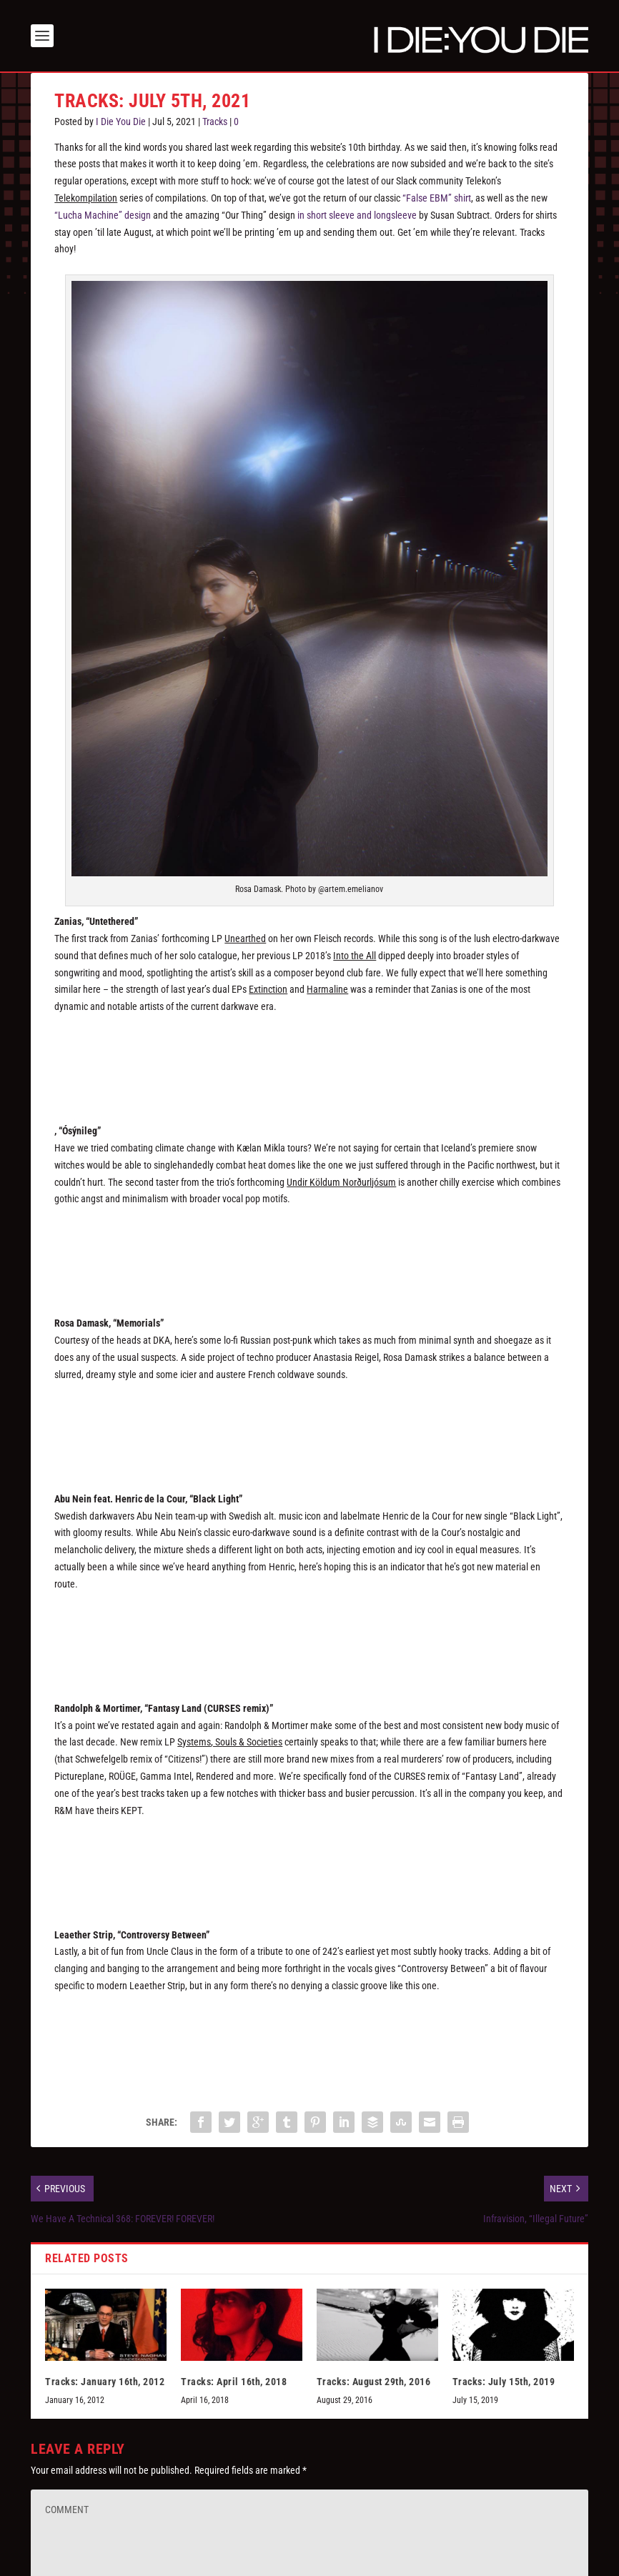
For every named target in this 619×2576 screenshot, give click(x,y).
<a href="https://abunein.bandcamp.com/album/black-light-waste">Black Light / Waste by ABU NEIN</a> (309, 1636)
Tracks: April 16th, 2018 (234, 2381)
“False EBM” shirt (436, 198)
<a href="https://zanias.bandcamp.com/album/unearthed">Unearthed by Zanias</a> (309, 1058)
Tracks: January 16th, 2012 (104, 2381)
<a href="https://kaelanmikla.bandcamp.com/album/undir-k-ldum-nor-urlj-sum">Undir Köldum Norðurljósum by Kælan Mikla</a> (309, 1251)
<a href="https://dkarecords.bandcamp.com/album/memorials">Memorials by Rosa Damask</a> (309, 1427)
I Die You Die (121, 121)
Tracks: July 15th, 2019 (503, 2381)
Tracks (214, 121)
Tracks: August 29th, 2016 (374, 2381)
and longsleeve (387, 215)
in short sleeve (326, 215)
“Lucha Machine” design (102, 215)
